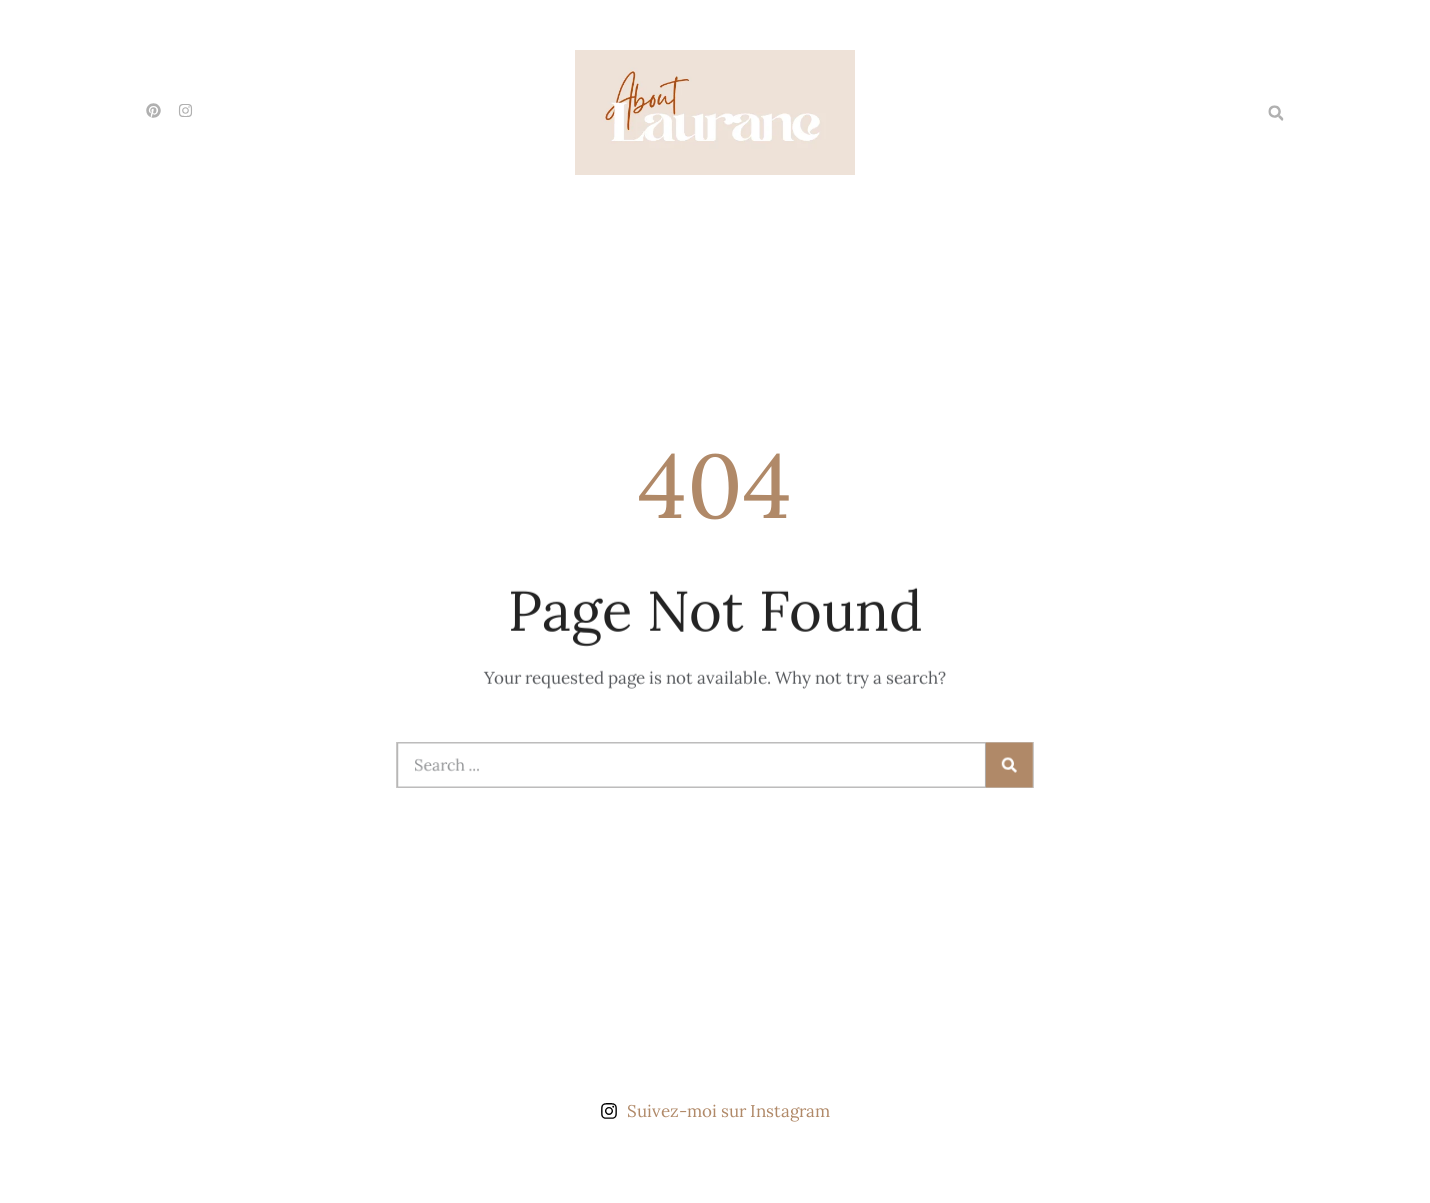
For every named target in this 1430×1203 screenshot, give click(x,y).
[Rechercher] (999, 765)
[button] (1276, 113)
